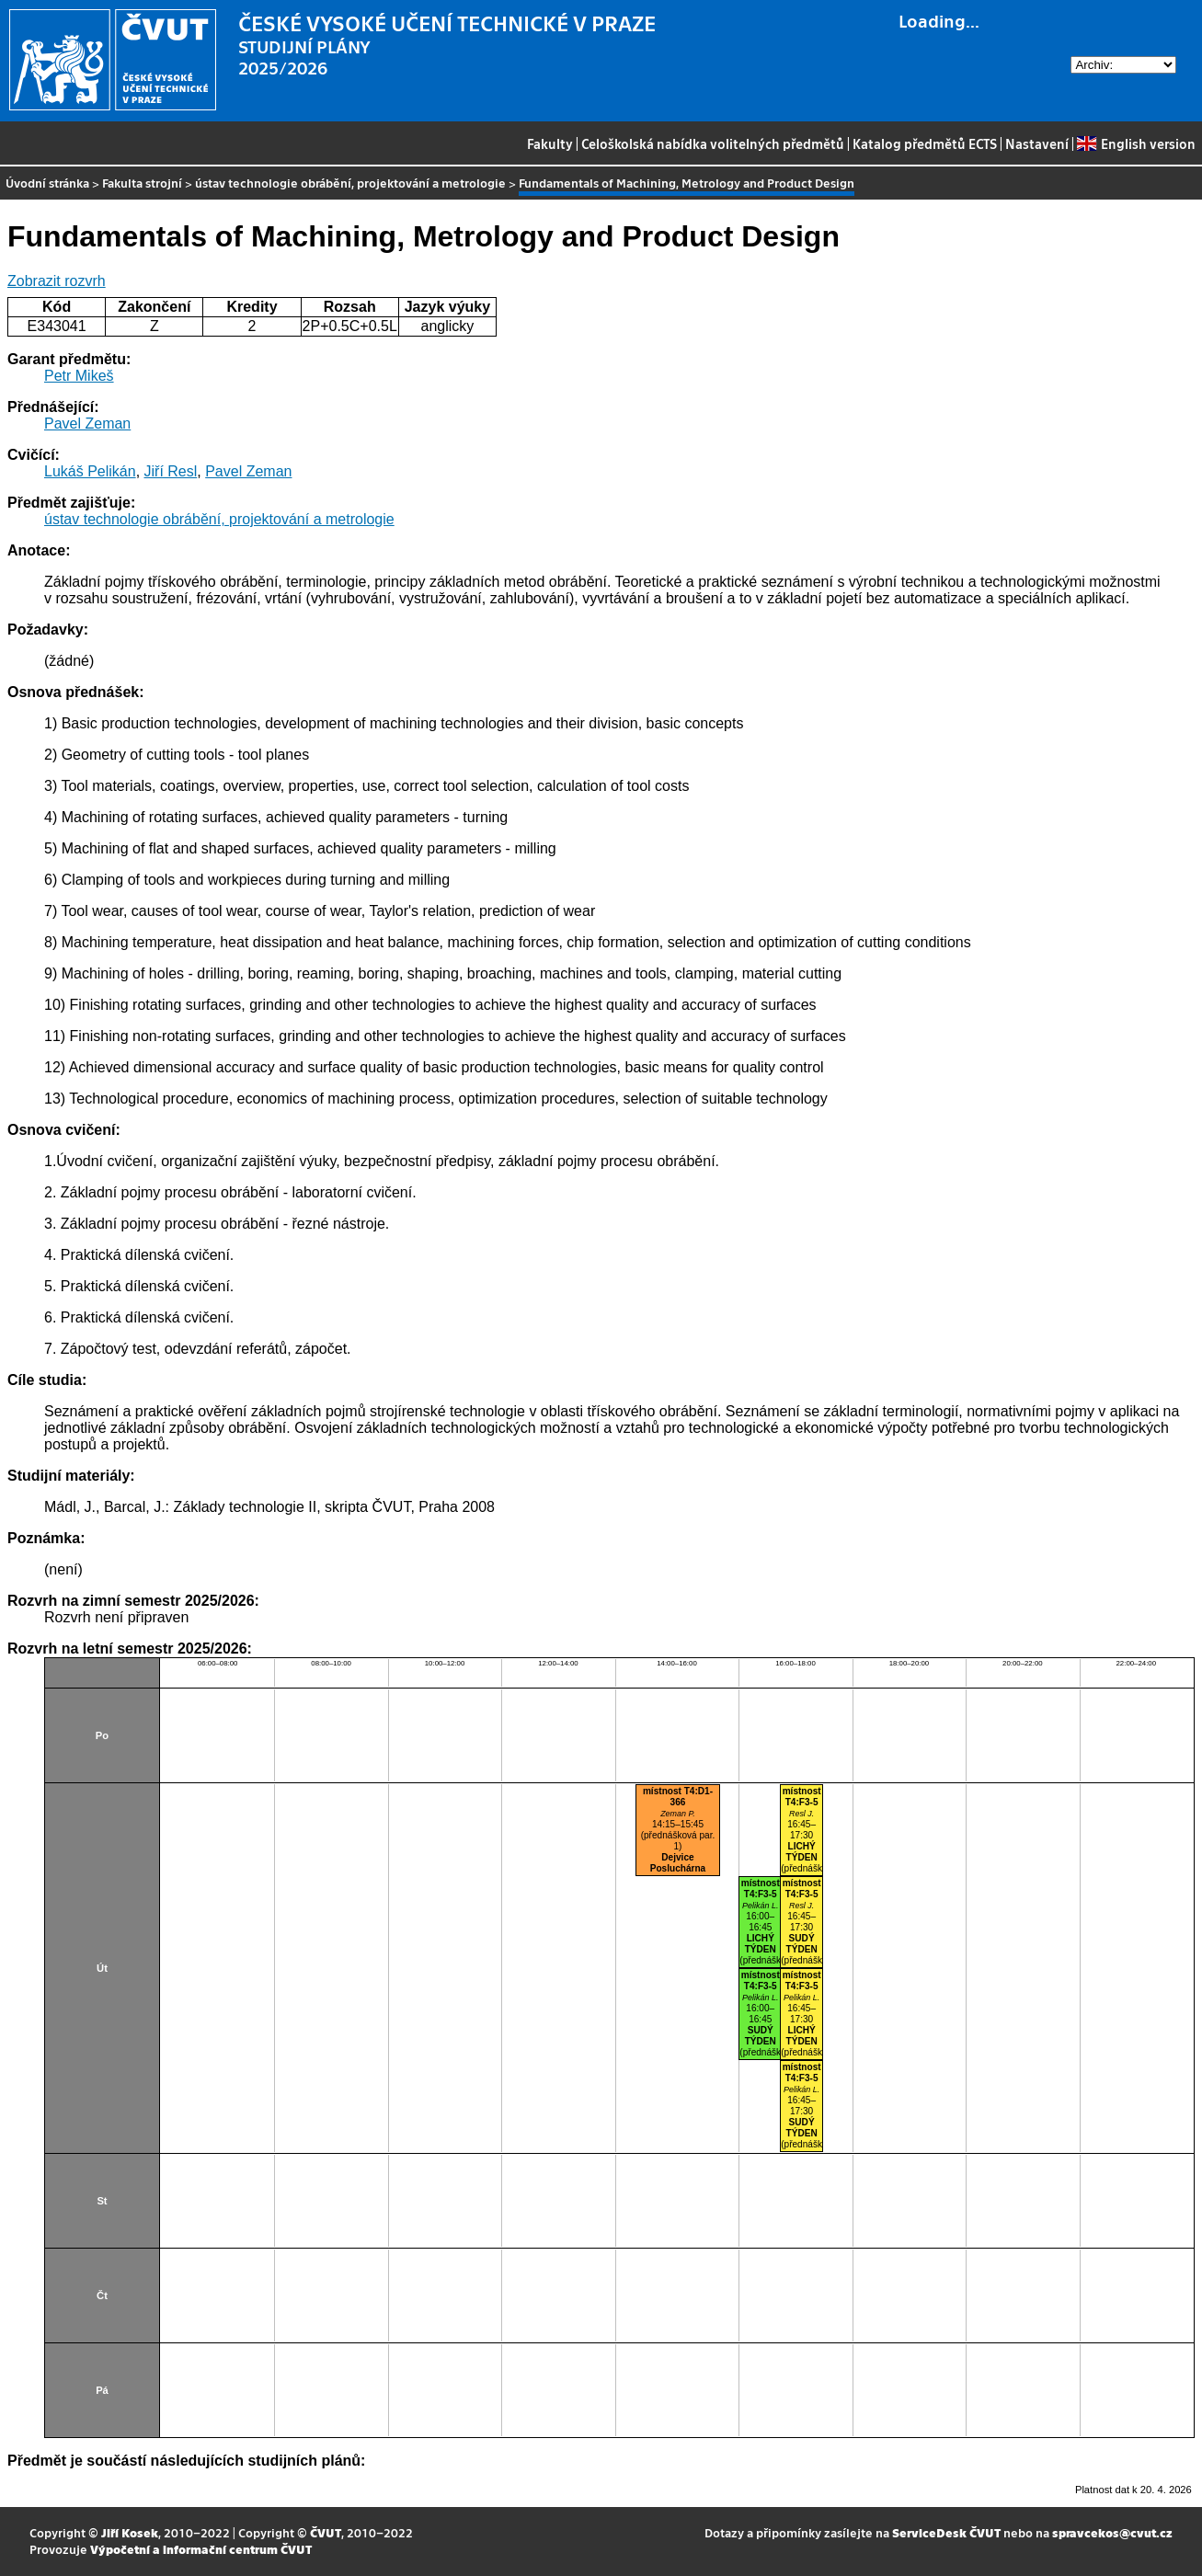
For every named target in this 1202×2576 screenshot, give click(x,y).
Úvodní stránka (47, 182)
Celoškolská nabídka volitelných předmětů (712, 143)
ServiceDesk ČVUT (946, 2532)
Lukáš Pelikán (90, 471)
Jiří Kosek (129, 2532)
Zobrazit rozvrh (56, 281)
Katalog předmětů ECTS (925, 143)
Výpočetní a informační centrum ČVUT (201, 2549)
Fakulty (550, 143)
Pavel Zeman (87, 423)
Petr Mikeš (79, 376)
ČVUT (325, 2532)
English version (1136, 143)
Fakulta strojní (142, 182)
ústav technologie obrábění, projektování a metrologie (350, 182)
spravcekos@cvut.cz (1112, 2532)
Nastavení (1037, 143)
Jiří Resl (171, 471)
